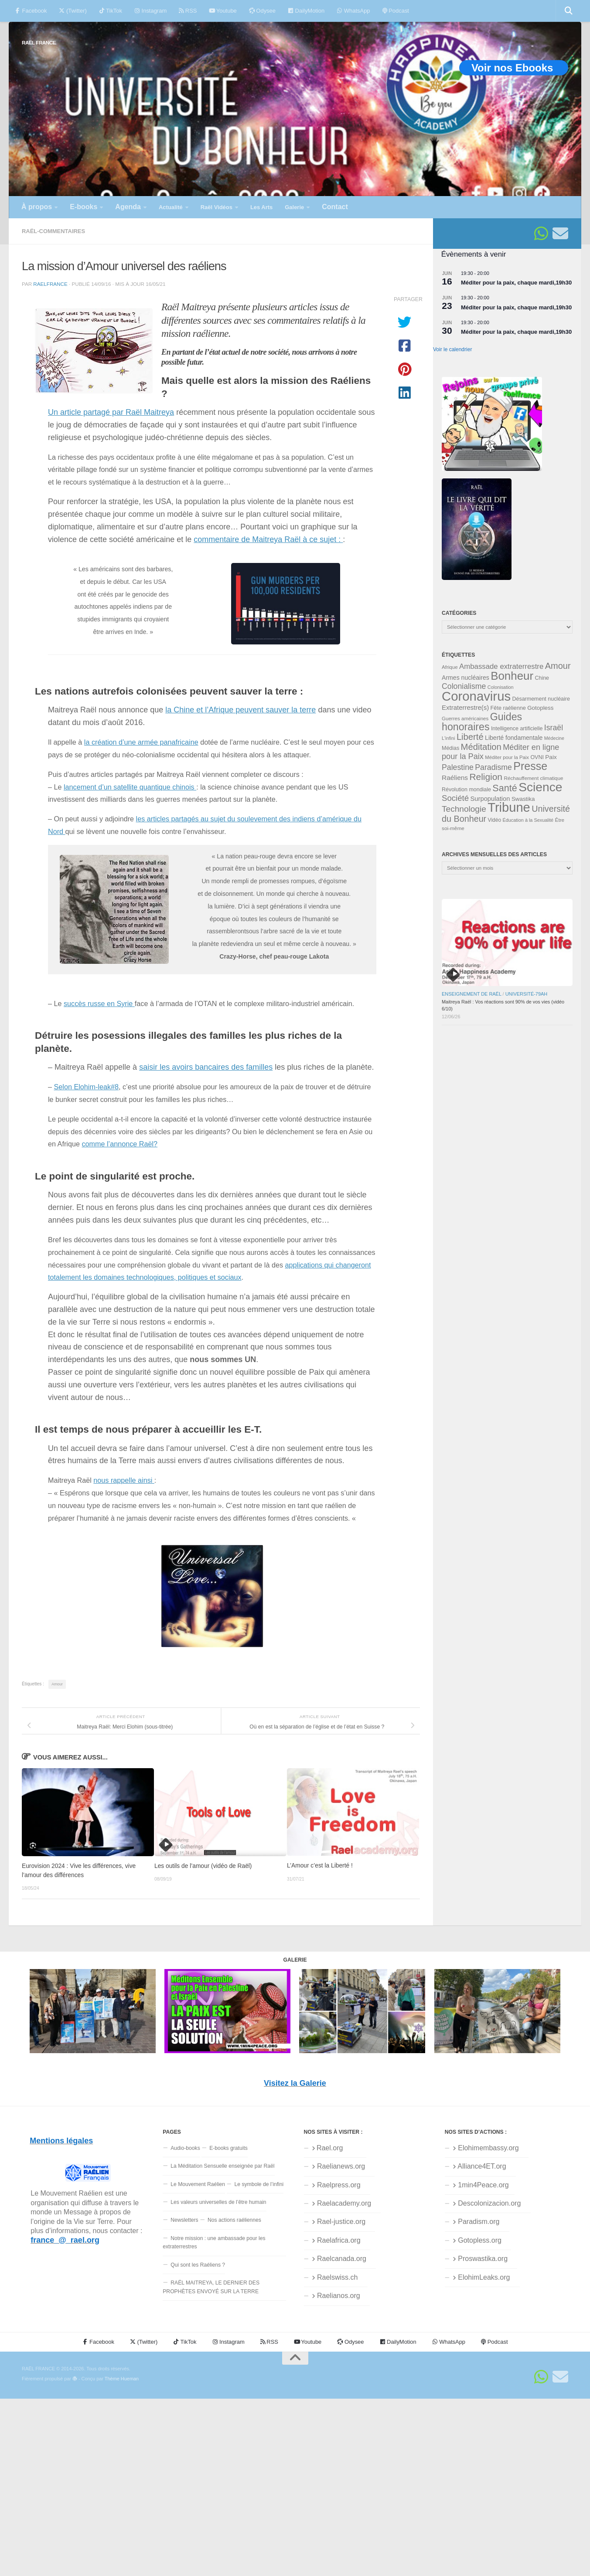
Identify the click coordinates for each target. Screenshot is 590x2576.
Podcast (395, 10)
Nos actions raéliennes (234, 2220)
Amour (57, 1684)
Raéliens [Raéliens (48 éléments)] (455, 777)
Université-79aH (526, 994)
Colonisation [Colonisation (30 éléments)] (501, 687)
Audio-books (185, 2148)
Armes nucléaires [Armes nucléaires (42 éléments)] (465, 677)
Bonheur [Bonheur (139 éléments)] (512, 676)
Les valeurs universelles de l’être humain (218, 2202)
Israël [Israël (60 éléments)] (553, 727)
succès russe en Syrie (99, 1003)
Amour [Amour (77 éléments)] (558, 666)
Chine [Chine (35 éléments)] (542, 678)
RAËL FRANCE (39, 42)
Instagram (150, 10)
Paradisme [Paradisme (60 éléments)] (493, 767)
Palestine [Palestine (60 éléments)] (458, 767)
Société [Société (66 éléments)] (455, 798)
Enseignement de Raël (471, 994)
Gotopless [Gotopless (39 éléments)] (540, 708)
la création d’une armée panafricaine (141, 742)
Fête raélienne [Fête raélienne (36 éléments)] (508, 708)
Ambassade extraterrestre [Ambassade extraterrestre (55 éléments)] (501, 666)
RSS (188, 10)
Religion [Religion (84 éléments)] (485, 777)
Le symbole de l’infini (259, 2184)
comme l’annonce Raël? (119, 1144)
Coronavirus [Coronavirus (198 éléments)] (476, 696)
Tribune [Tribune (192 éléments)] (509, 807)
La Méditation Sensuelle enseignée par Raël (222, 2166)
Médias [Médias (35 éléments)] (450, 748)
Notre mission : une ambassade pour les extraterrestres (214, 2242)
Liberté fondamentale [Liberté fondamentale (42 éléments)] (513, 737)
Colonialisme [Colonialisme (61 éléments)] (464, 686)
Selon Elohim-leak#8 (86, 1087)
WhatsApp (353, 10)
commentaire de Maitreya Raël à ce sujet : (268, 539)
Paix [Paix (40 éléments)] (550, 757)
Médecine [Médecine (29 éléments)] (554, 738)
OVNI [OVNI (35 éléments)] (536, 757)
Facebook (31, 10)
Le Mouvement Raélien (198, 2184)
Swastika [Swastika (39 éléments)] (523, 799)
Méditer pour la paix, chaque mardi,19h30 (516, 282)
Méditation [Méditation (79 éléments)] (481, 747)
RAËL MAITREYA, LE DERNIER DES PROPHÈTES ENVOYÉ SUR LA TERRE (211, 2287)
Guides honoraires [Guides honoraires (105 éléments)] (482, 721)
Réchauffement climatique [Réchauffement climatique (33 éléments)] (533, 778)
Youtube (222, 10)
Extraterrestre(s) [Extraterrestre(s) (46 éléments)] (465, 707)
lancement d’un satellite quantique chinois (130, 787)
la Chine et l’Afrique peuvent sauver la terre (240, 709)
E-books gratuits (228, 2148)
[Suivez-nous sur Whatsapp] (541, 233)
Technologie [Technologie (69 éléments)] (464, 808)
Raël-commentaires (53, 231)
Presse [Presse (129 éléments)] (530, 766)
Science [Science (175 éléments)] (540, 787)
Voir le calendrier (452, 349)
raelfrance (50, 284)
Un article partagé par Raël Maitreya (111, 412)
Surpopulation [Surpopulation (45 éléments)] (490, 798)
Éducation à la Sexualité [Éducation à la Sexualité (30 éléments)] (527, 820)
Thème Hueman (122, 2378)
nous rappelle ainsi (123, 1480)
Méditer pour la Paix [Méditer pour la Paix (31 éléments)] (507, 757)
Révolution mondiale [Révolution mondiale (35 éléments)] (466, 789)
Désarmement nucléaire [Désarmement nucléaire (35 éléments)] (541, 699)
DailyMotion (306, 10)
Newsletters (184, 2220)
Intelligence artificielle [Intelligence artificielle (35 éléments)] (517, 728)
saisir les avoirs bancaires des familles (206, 1067)
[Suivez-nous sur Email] (560, 233)
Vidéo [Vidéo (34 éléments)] (494, 820)
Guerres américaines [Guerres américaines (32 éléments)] (465, 718)
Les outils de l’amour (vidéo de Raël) (203, 1866)
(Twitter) (72, 10)
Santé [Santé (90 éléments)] (504, 788)
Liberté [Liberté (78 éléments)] (470, 737)
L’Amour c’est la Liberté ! (320, 1865)
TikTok (110, 10)
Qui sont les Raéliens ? (198, 2265)
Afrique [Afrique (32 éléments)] (450, 667)
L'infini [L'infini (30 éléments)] (448, 738)
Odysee (262, 10)
